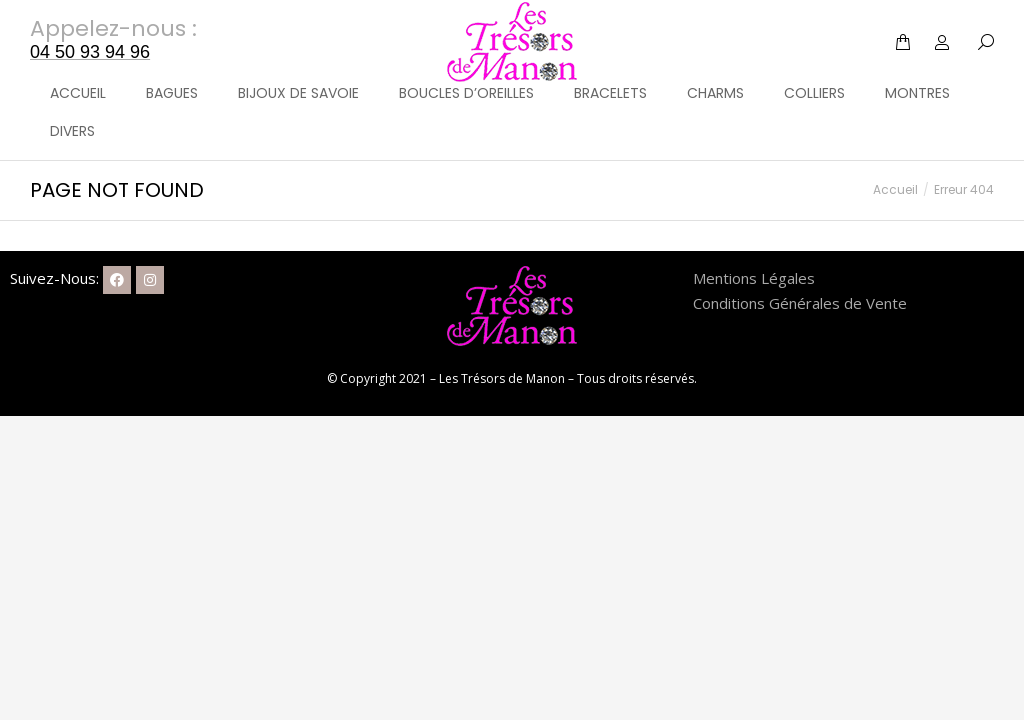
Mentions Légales (754, 278)
